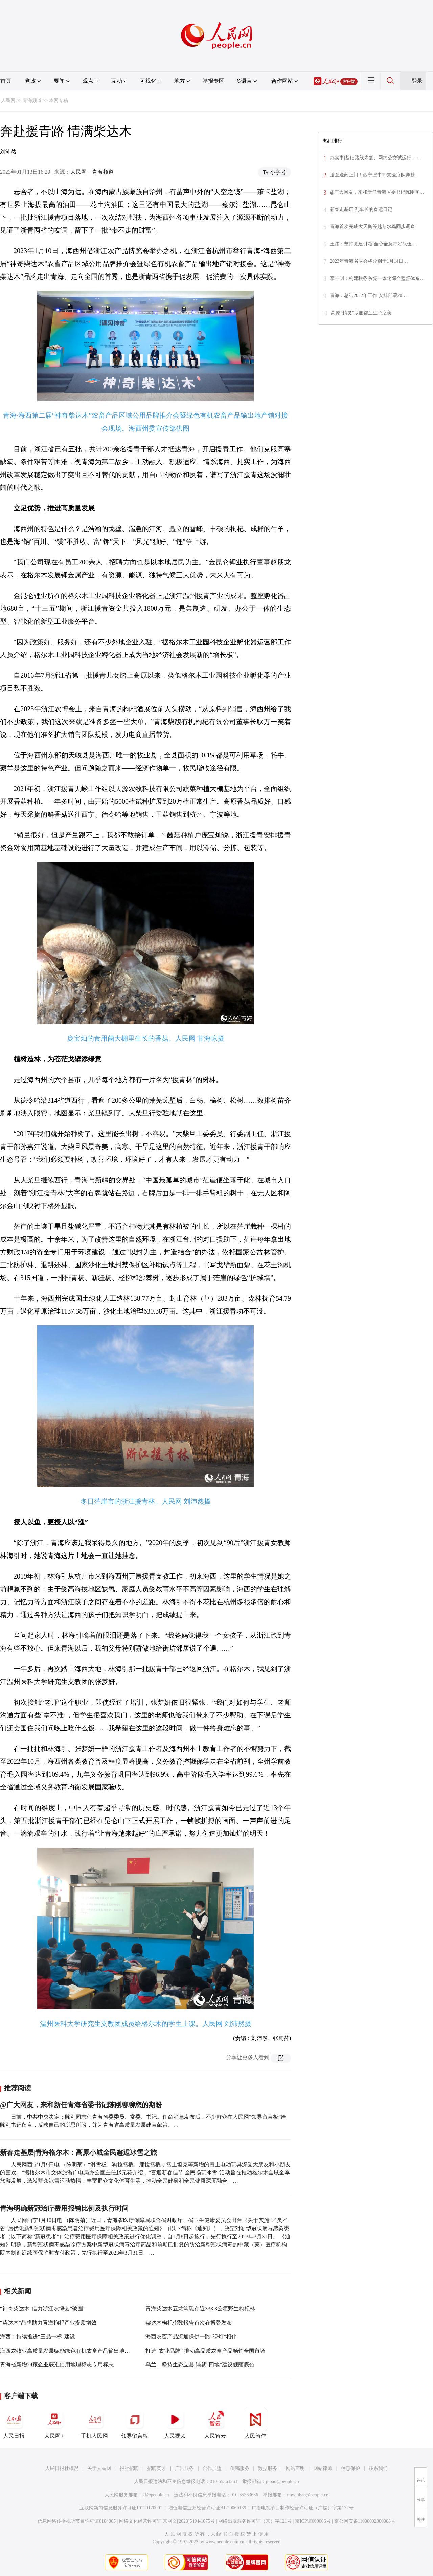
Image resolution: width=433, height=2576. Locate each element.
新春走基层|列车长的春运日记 (361, 209)
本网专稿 (58, 100)
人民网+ (54, 2423)
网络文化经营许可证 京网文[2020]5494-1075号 (167, 2521)
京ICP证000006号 (313, 2521)
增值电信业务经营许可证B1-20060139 (207, 2507)
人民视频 (175, 2423)
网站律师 (322, 2468)
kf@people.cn (155, 2494)
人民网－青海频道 (92, 172)
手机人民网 (94, 2423)
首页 (5, 81)
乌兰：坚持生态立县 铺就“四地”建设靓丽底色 (199, 2364)
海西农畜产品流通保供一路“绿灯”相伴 (191, 2336)
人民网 (8, 100)
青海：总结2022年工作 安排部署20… (368, 295)
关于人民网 (99, 2468)
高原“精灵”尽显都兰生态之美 (361, 312)
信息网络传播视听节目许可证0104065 (77, 2521)
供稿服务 (239, 2468)
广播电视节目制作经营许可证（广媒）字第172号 (303, 2507)
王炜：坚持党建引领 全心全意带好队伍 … (373, 243)
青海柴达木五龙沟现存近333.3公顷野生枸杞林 (200, 2308)
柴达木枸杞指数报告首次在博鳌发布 (188, 2323)
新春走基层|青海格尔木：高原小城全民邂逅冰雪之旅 (78, 2152)
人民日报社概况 (61, 2468)
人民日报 (14, 2423)
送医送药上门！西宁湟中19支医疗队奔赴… (375, 174)
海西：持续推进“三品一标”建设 (37, 2336)
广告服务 (184, 2468)
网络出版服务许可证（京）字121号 (255, 2521)
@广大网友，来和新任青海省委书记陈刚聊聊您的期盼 (81, 2105)
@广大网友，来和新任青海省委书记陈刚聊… (377, 192)
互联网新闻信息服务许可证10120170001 (120, 2507)
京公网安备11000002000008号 (364, 2521)
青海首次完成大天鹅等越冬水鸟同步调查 (372, 226)
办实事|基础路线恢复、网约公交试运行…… (375, 157)
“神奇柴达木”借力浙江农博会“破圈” (42, 2308)
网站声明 (295, 2468)
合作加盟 (212, 2468)
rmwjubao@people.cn (307, 2494)
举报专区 (213, 81)
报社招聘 (129, 2468)
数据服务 (267, 2468)
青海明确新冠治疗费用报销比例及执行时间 (64, 2208)
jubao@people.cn (282, 2481)
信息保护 (350, 2468)
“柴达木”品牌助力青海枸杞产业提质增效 (48, 2323)
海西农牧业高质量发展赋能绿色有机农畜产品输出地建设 (67, 2351)
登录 (417, 81)
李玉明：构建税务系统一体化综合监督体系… (377, 278)
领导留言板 (134, 2423)
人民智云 (215, 2423)
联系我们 (378, 2468)
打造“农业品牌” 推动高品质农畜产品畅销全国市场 (205, 2351)
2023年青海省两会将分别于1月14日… (369, 261)
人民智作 (255, 2423)
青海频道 (32, 100)
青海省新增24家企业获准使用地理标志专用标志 (57, 2364)
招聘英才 (156, 2468)
